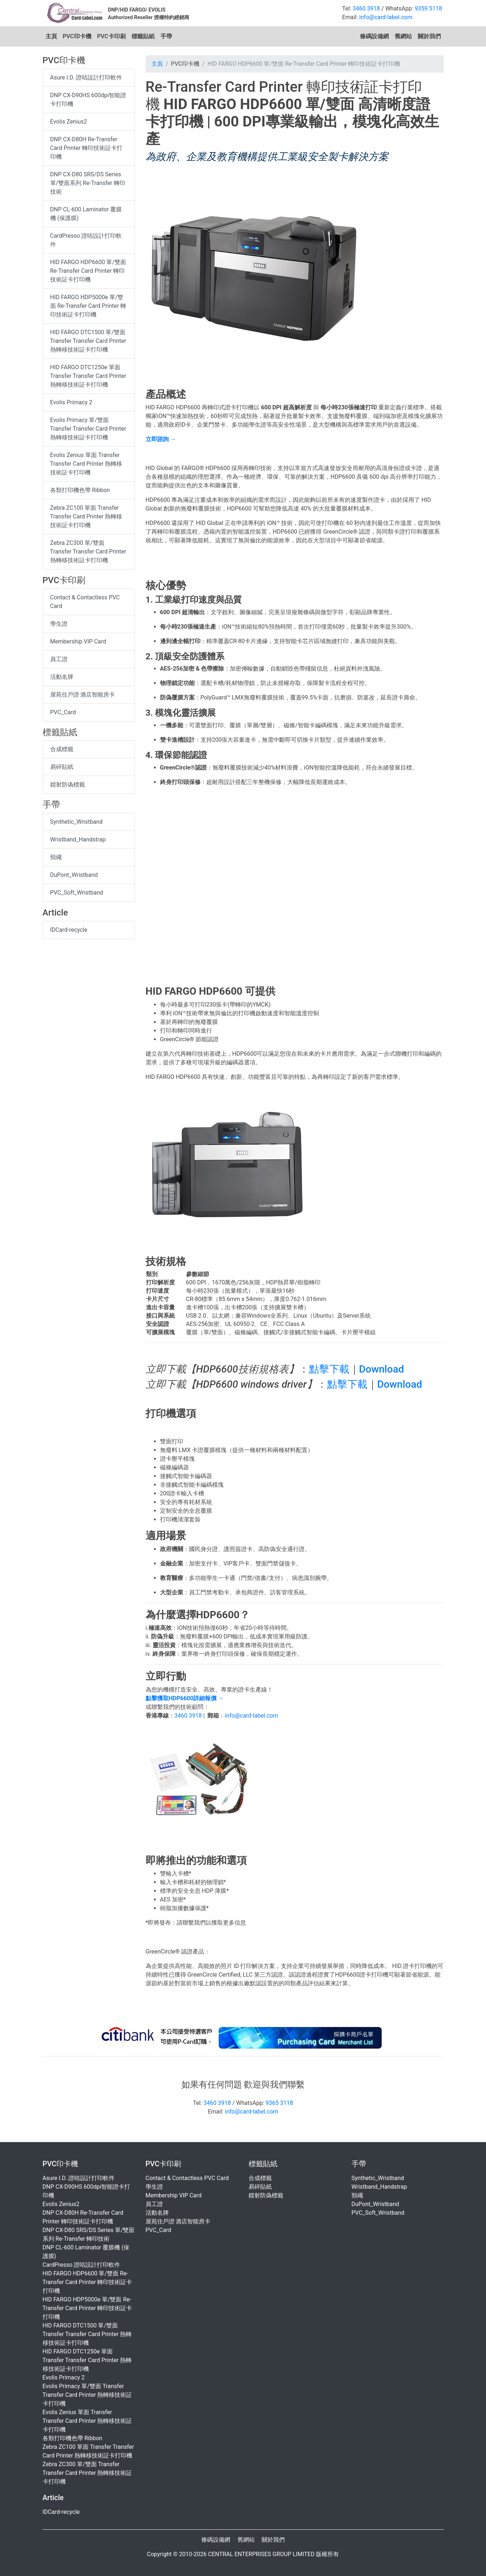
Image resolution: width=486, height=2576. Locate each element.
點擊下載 (329, 1369)
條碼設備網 (374, 36)
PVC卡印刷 (111, 36)
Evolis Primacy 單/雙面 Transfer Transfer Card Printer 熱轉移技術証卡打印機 (88, 429)
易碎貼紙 (61, 766)
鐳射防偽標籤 (67, 784)
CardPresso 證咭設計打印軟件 (86, 240)
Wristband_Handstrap (78, 839)
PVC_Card (63, 712)
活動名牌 (61, 676)
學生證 (59, 623)
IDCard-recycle (68, 929)
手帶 (166, 36)
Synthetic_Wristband (76, 821)
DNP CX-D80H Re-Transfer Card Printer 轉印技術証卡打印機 (86, 148)
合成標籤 (61, 749)
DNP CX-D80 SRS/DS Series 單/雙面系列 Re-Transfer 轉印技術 (87, 183)
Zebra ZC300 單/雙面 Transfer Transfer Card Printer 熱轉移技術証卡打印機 (88, 551)
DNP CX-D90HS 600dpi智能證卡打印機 (88, 99)
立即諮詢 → (161, 439)
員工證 (59, 659)
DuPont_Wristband (74, 874)
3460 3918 (366, 8)
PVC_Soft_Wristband (76, 892)
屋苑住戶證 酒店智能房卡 (82, 694)
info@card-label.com (385, 17)
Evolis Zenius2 (68, 121)
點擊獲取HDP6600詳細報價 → (185, 1698)
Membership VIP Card (78, 641)
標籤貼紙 (143, 36)
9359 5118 (428, 8)
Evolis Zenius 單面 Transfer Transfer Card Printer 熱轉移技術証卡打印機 (86, 464)
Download (381, 1369)
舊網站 (403, 36)
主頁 (51, 36)
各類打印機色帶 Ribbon (80, 490)
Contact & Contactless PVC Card (85, 601)
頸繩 (56, 857)
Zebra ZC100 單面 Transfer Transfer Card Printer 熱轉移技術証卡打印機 (86, 516)
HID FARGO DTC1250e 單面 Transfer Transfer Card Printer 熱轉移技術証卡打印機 (88, 376)
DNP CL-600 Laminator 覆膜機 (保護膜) (86, 213)
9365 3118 (279, 2102)
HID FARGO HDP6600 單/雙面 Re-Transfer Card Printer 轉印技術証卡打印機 (88, 271)
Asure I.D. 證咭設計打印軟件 (86, 77)
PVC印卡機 (77, 36)
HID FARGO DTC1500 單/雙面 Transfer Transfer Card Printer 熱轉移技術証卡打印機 (88, 341)
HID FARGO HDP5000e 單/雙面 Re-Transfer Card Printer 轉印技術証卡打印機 (88, 306)
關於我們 (429, 36)
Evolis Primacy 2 (71, 402)
